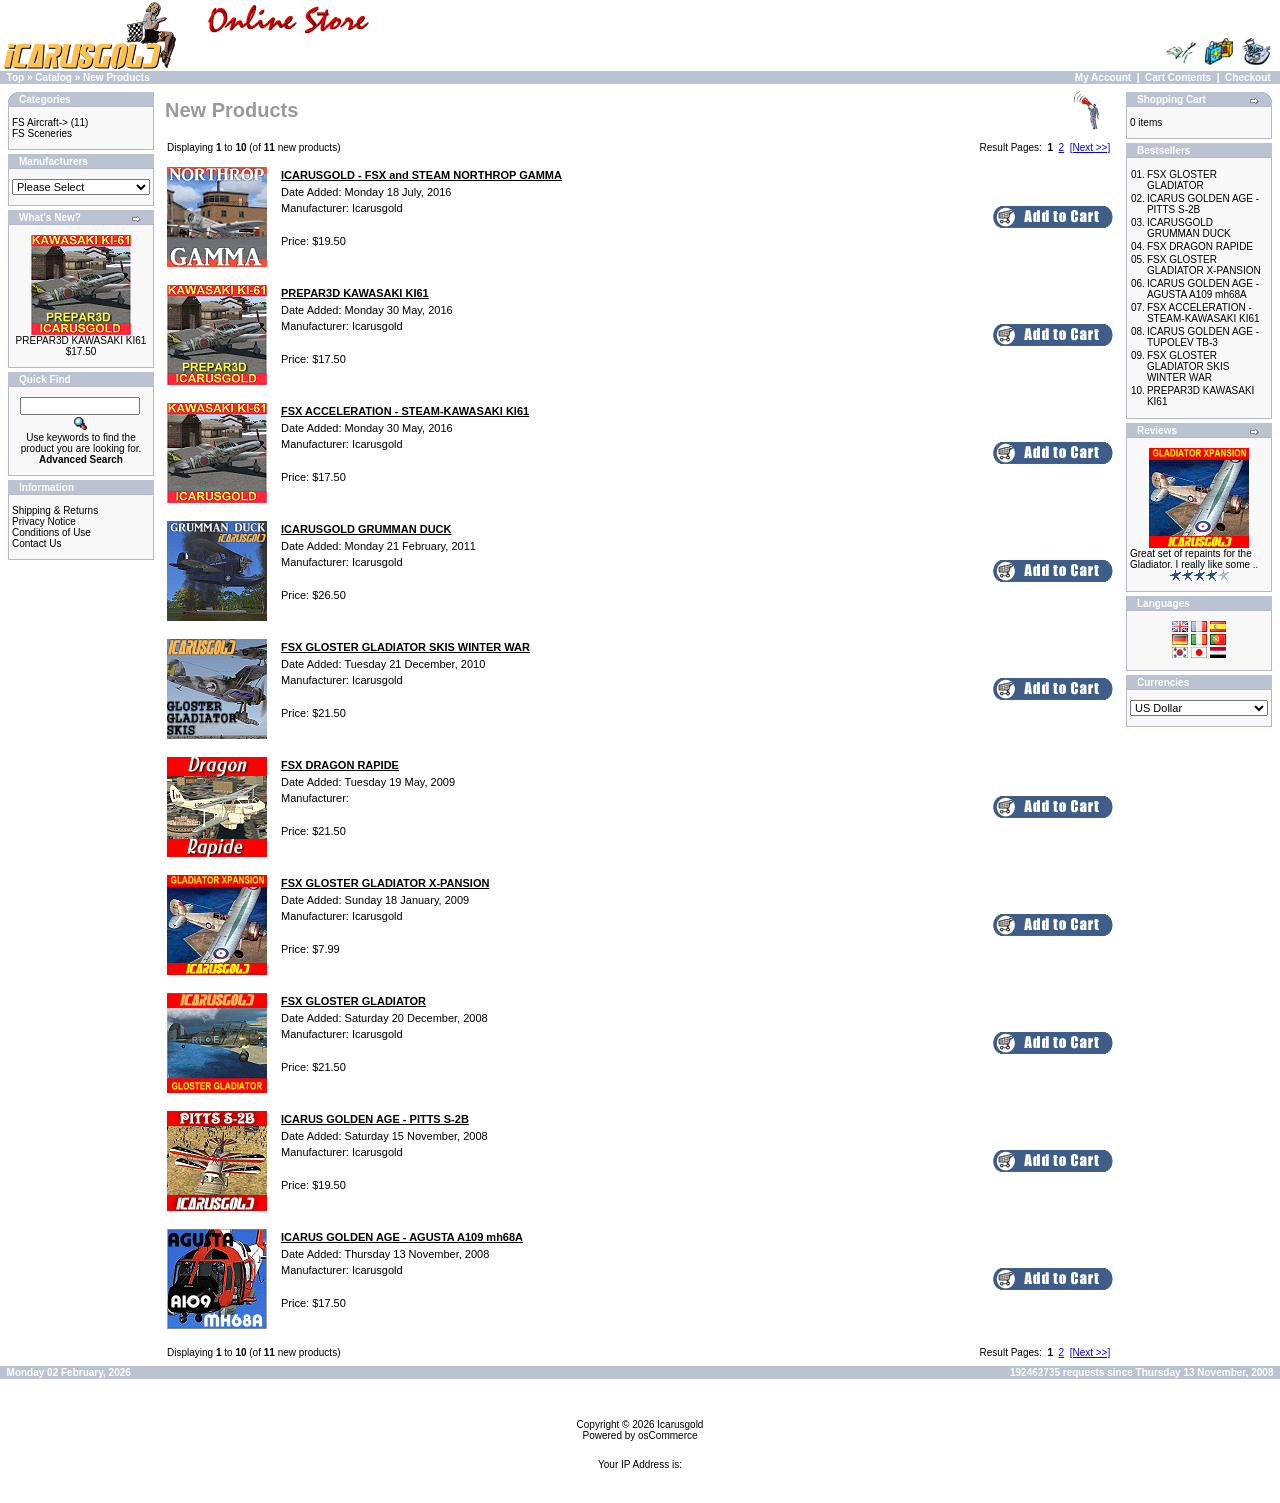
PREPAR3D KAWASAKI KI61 (81, 340)
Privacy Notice (44, 521)
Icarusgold (680, 1424)
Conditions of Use (51, 532)
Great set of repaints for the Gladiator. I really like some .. (1194, 559)
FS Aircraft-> (40, 122)
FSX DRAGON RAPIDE (1200, 246)
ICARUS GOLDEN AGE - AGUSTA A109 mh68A (1203, 289)
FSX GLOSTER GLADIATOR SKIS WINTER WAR (1188, 366)
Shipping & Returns (55, 510)
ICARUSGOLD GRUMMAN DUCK (1189, 228)
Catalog (53, 77)
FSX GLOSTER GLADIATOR (1182, 180)
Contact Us (36, 543)
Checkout (1248, 77)
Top (16, 77)
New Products (116, 77)
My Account (1103, 77)
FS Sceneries (42, 133)
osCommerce (667, 1435)
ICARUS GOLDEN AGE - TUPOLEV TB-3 (1203, 337)
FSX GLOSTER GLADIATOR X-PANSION (1204, 265)
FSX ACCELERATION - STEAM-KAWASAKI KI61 (1203, 313)
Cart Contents (1178, 77)
